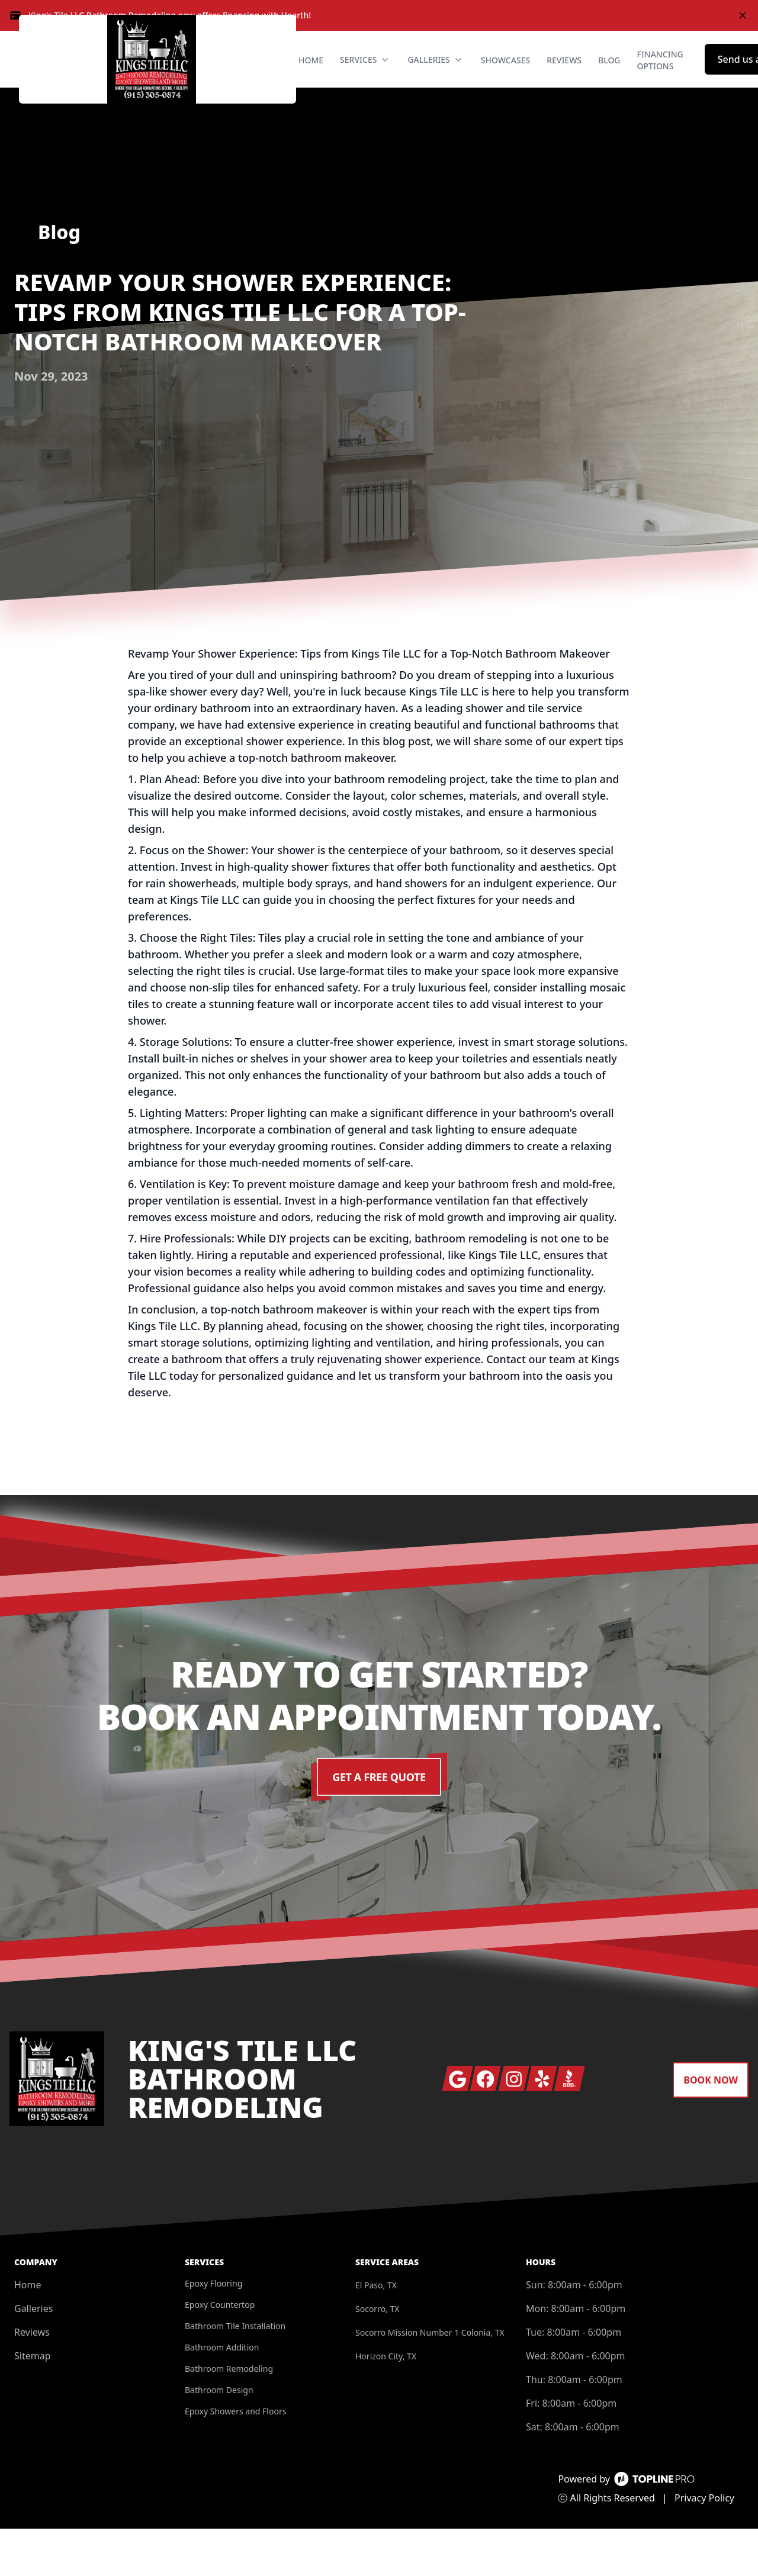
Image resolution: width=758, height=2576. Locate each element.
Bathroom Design (219, 2437)
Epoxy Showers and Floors (235, 2458)
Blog (609, 83)
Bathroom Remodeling (229, 2416)
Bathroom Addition (222, 2394)
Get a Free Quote (379, 1824)
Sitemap (32, 2403)
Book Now (710, 2127)
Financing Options (660, 83)
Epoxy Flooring (213, 2330)
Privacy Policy (704, 2545)
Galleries (33, 2355)
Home (310, 83)
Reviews (564, 83)
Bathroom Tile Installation (235, 2373)
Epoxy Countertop (220, 2352)
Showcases (505, 83)
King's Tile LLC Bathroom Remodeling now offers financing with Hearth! (169, 15)
